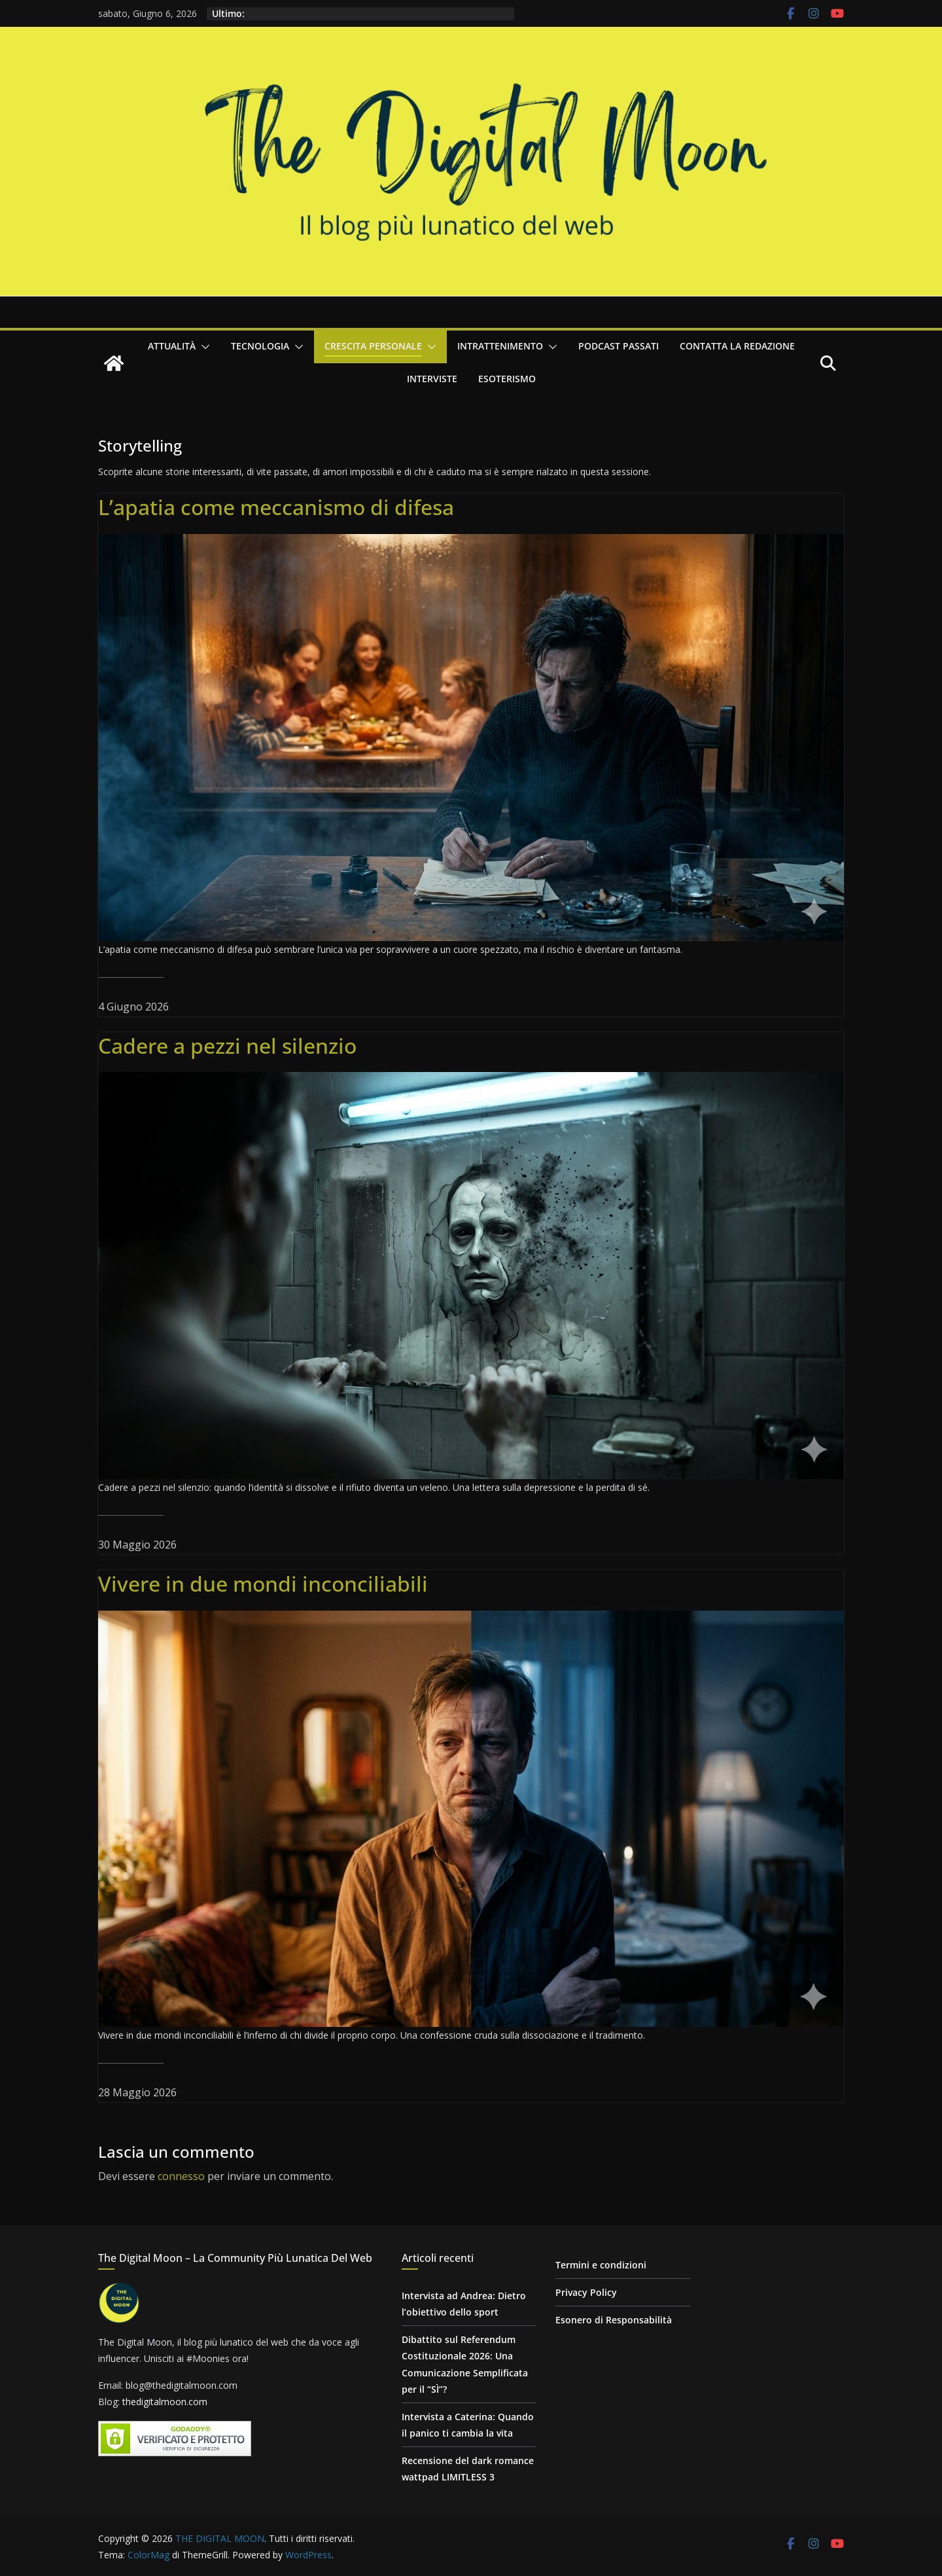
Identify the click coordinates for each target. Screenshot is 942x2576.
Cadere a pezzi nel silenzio (227, 1046)
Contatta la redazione (737, 346)
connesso (181, 2176)
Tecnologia (260, 346)
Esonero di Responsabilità (613, 2320)
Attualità (172, 346)
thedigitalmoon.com (164, 2401)
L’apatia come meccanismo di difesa (276, 507)
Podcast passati (618, 346)
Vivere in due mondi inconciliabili (263, 1584)
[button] (203, 347)
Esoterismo (507, 378)
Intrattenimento (500, 346)
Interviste (432, 378)
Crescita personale (373, 346)
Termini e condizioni (600, 2265)
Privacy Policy (586, 2292)
